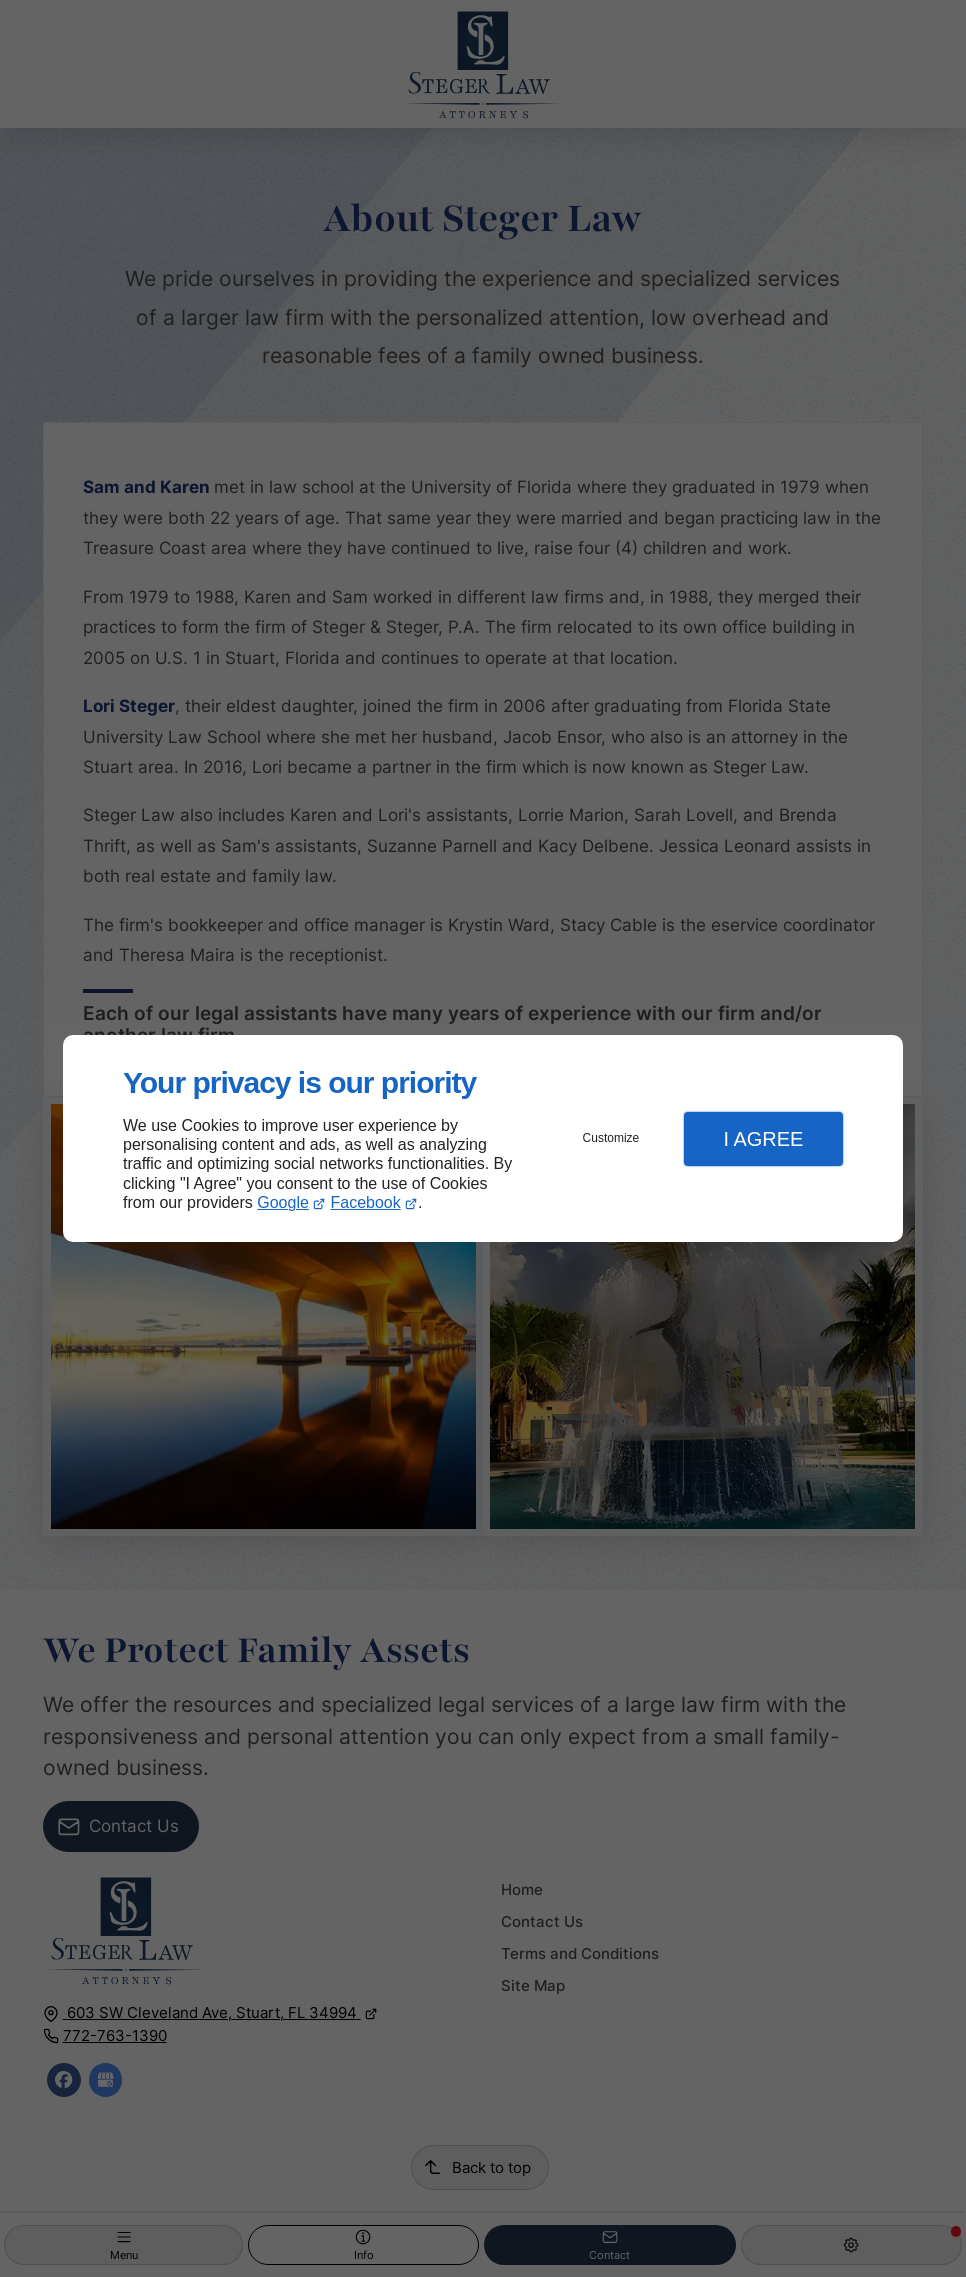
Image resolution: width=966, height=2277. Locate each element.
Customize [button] (611, 1138)
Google (283, 1202)
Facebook (366, 1202)
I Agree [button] (763, 1139)
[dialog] (483, 1138)
